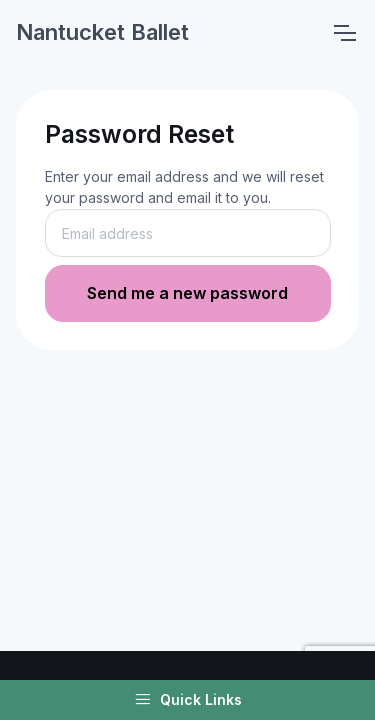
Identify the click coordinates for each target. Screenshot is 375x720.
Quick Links (188, 700)
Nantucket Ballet (102, 32)
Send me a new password (187, 293)
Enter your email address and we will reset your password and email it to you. (184, 187)
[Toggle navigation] (344, 33)
